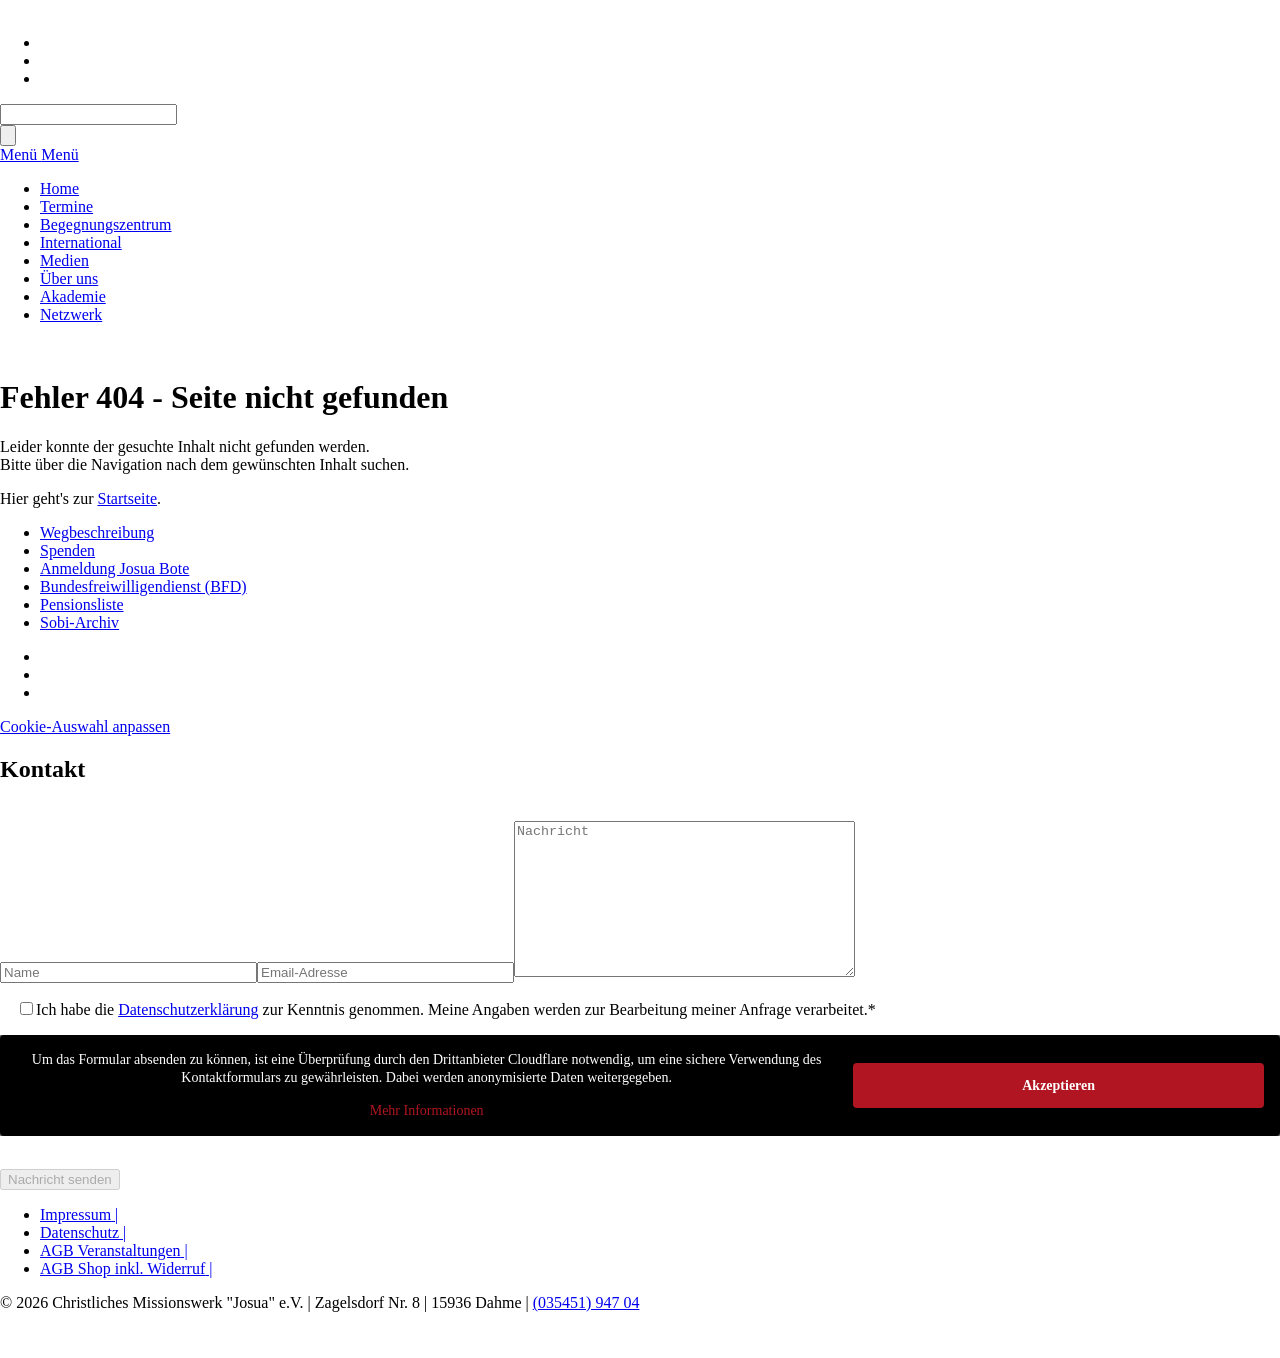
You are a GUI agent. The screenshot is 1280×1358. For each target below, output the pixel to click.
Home (59, 188)
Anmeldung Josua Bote (114, 568)
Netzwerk (71, 314)
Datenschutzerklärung (188, 1039)
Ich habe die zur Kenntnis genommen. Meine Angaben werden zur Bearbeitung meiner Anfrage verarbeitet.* (456, 1039)
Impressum (79, 1244)
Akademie (73, 296)
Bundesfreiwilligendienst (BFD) (143, 586)
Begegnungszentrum (106, 224)
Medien (64, 260)
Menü (20, 154)
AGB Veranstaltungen (114, 1280)
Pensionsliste (82, 604)
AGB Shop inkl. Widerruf (126, 1298)
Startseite (128, 498)
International (81, 242)
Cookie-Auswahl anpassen (85, 726)
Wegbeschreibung (97, 532)
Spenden (67, 550)
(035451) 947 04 (586, 1332)
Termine (66, 206)
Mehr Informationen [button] (427, 1140)
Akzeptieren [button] (1058, 1114)
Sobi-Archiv (79, 622)
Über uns (69, 278)
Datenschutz (83, 1262)
